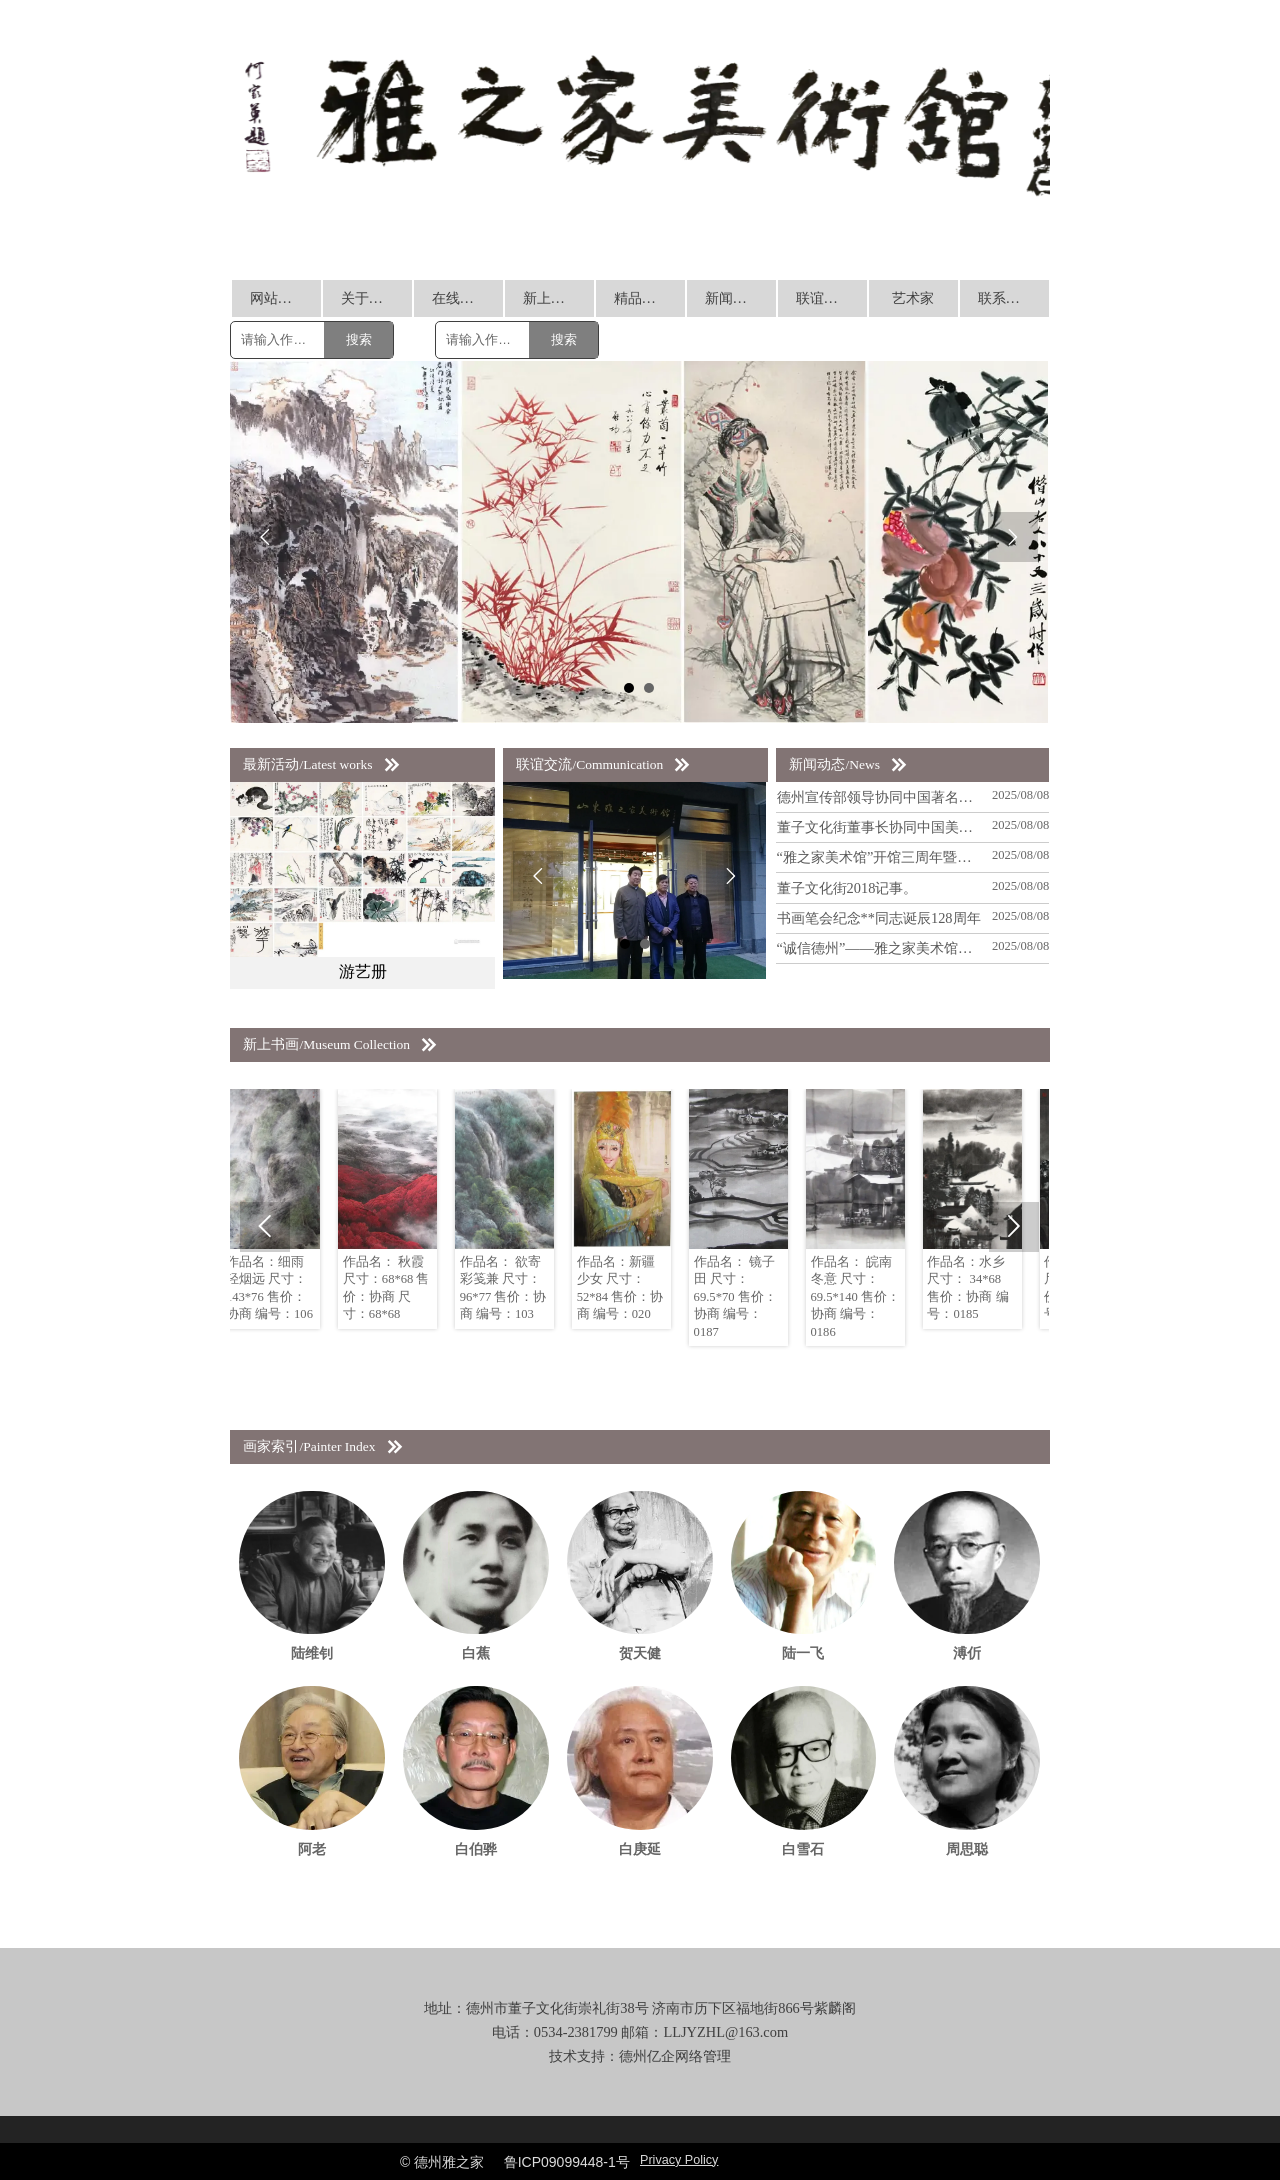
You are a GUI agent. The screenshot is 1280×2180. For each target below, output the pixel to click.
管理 (717, 2056)
